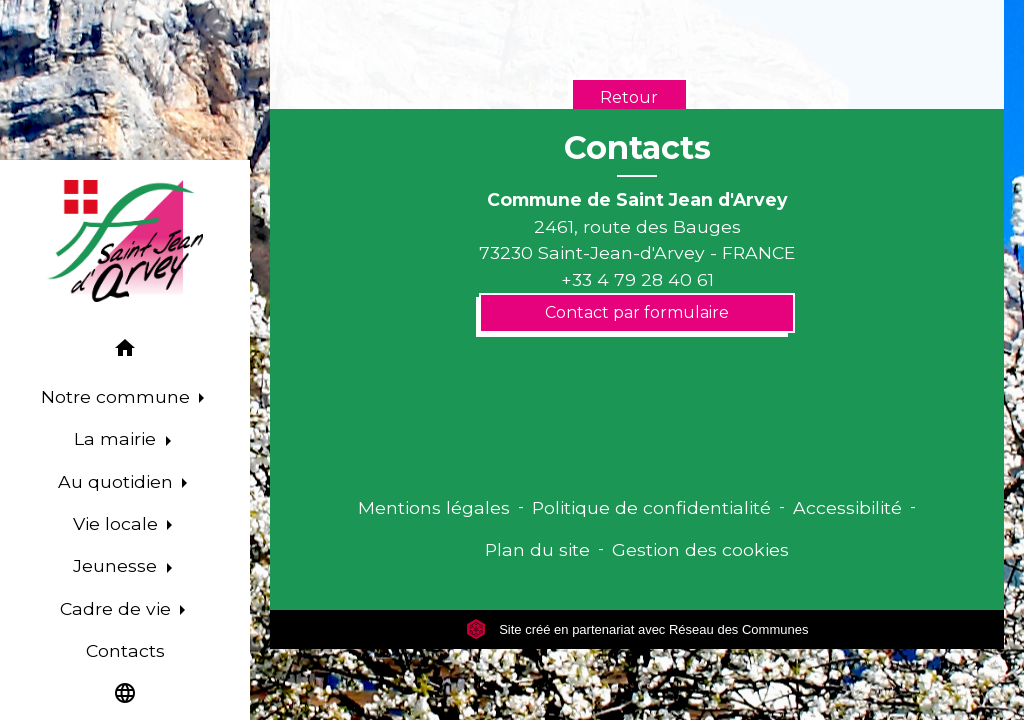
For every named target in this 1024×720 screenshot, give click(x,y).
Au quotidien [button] (118, 481)
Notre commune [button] (118, 396)
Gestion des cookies (700, 549)
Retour (629, 97)
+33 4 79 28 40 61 (637, 279)
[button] (125, 351)
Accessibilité (847, 507)
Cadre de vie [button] (118, 608)
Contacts (637, 148)
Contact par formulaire (637, 312)
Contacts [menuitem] (125, 650)
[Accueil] (125, 241)
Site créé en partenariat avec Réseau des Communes (637, 629)
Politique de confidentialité (651, 507)
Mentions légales (434, 507)
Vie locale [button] (118, 523)
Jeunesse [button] (117, 565)
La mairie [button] (117, 438)
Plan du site (537, 549)
